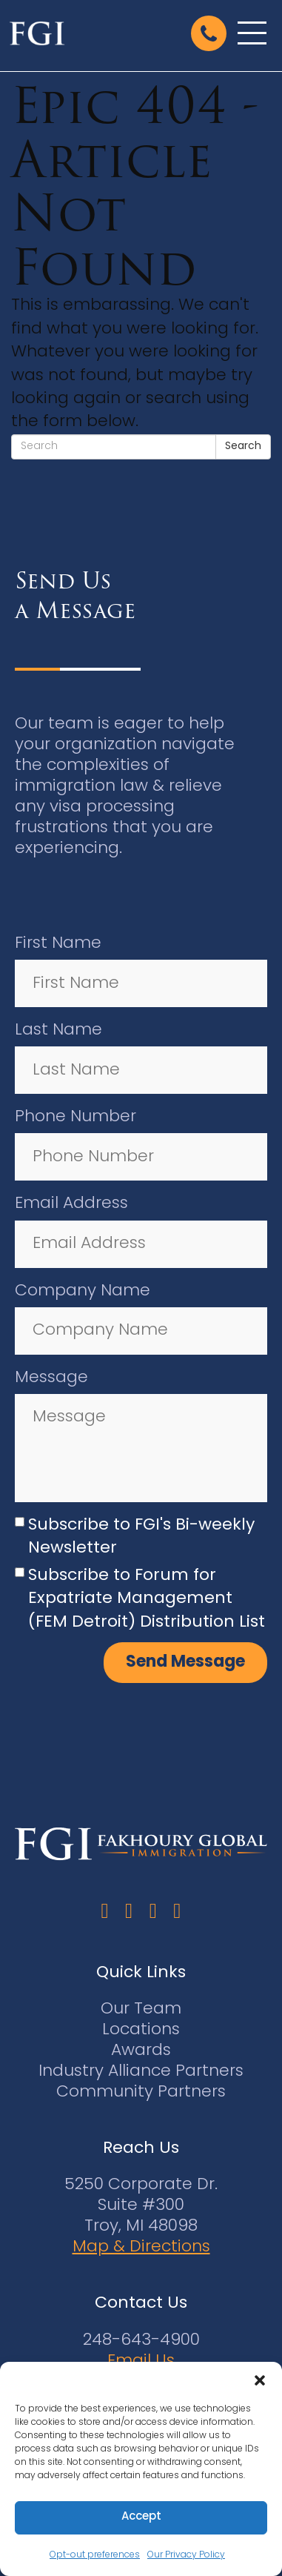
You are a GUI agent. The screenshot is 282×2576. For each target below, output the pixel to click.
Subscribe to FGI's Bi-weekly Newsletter (141, 1537)
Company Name (82, 1291)
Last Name (58, 1030)
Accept (141, 2517)
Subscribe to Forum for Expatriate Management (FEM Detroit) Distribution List (146, 1599)
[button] (259, 2380)
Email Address (71, 1203)
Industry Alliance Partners (141, 2071)
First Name (58, 943)
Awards (141, 2050)
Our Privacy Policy (186, 2555)
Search (243, 446)
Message (51, 1378)
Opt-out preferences (95, 2555)
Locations (141, 2030)
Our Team (141, 2009)
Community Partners (141, 2092)
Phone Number (75, 1117)
